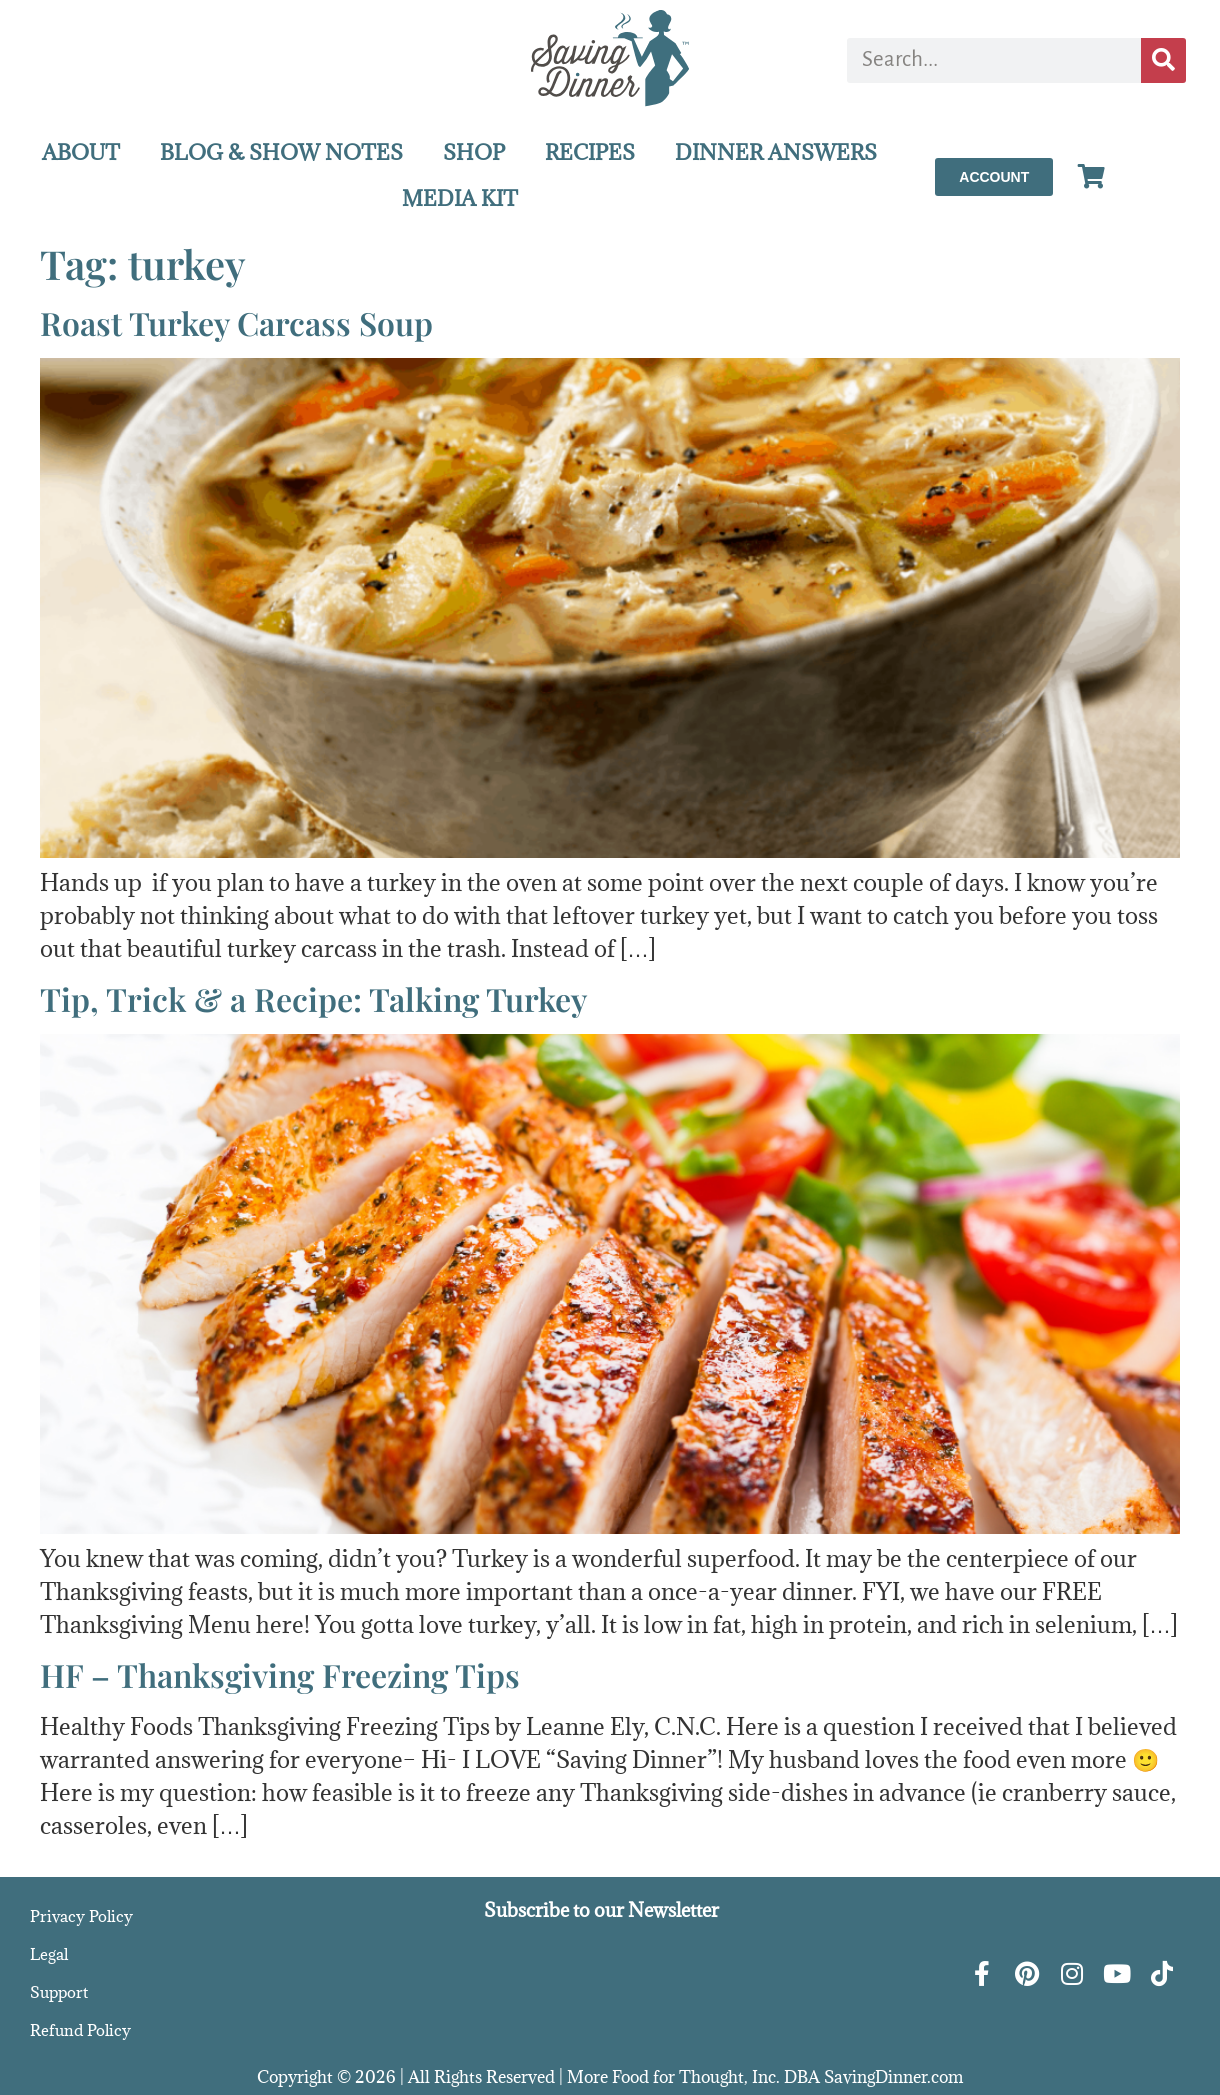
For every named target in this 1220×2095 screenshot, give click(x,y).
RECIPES (590, 152)
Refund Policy (80, 2030)
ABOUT (81, 152)
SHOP (474, 152)
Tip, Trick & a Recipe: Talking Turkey (313, 998)
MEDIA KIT (460, 198)
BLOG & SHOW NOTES (281, 152)
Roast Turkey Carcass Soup (236, 322)
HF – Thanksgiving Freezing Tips (280, 1674)
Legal (49, 1954)
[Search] (1163, 60)
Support (59, 1992)
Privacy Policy (81, 1916)
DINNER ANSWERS (776, 152)
